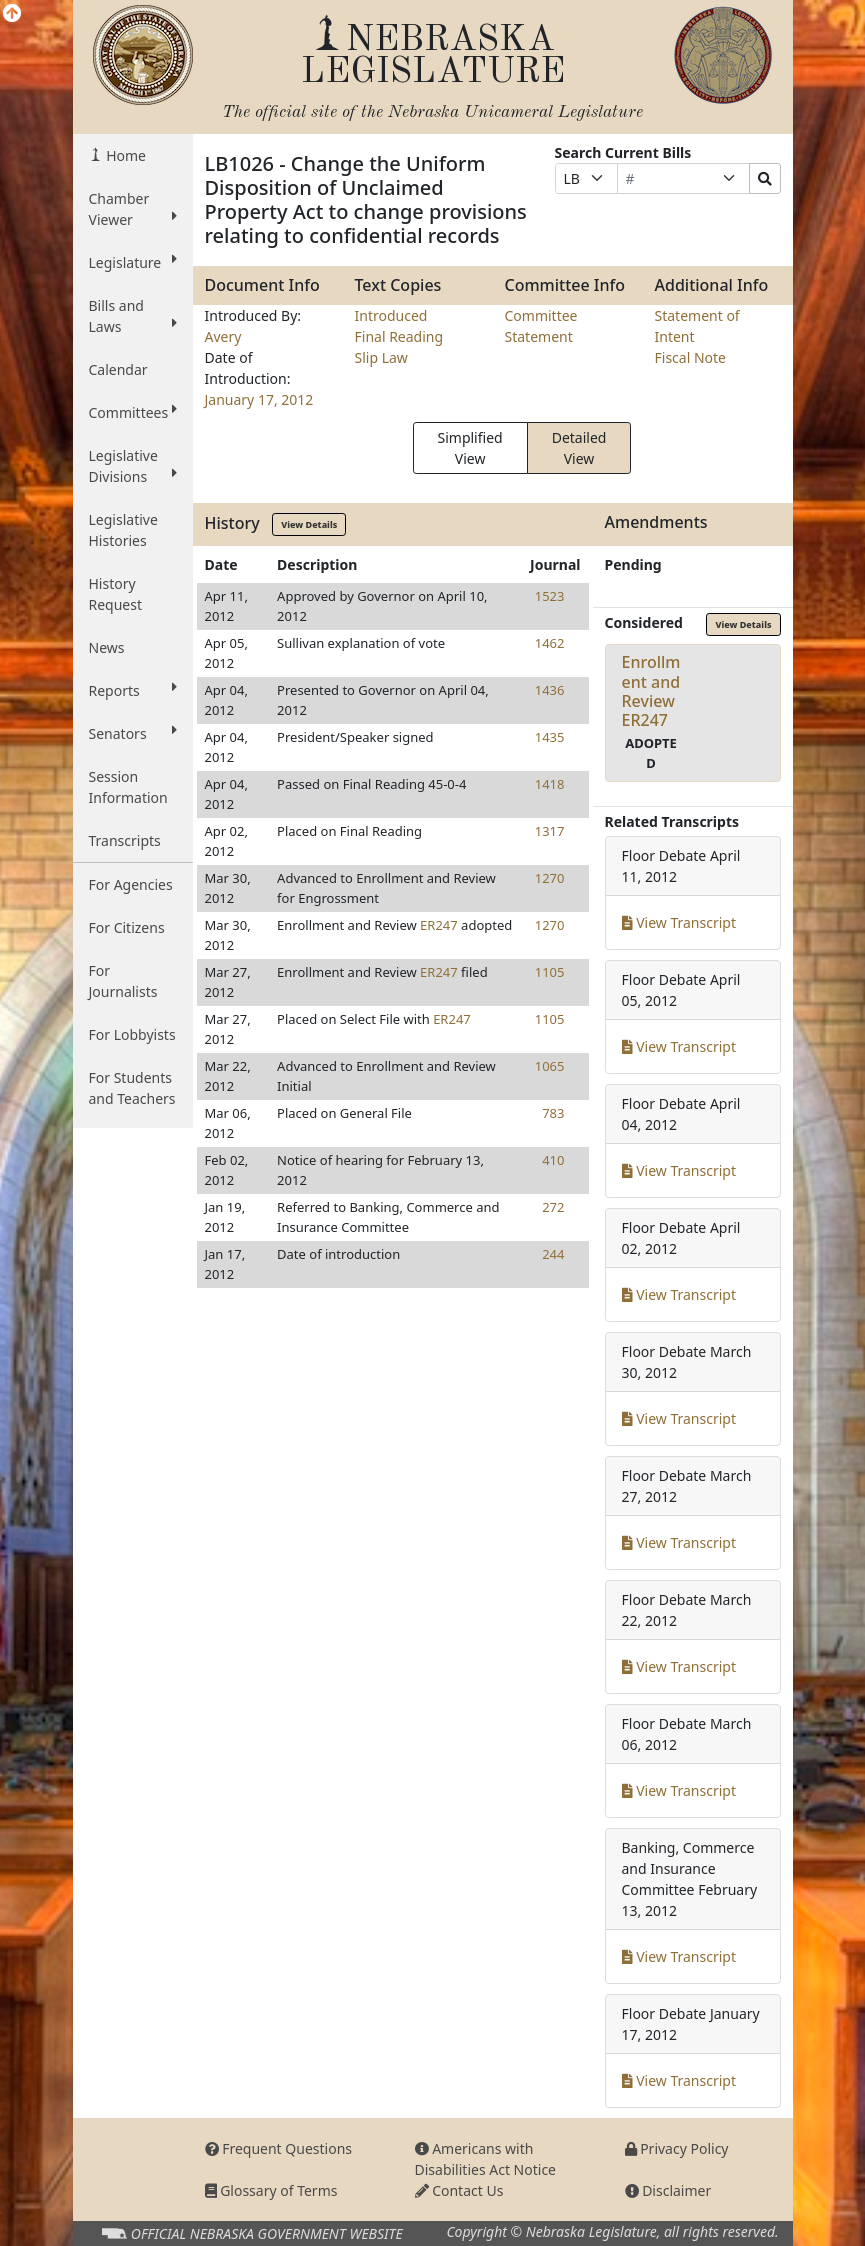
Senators (133, 733)
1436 (550, 690)
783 (553, 1113)
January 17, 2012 (259, 399)
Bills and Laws (133, 316)
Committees (133, 412)
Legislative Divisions (133, 466)
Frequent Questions (279, 2148)
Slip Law (381, 357)
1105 (550, 972)
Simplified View (470, 448)
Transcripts (125, 840)
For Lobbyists (132, 1034)
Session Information (128, 787)
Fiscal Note (690, 357)
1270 (550, 878)
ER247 (439, 925)
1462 (550, 643)
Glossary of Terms (271, 2190)
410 (553, 1160)
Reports (133, 690)
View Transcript (679, 922)
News (107, 647)
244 (553, 1254)
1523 (550, 596)
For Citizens (127, 927)
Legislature (133, 262)
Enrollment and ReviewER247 (651, 691)
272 (553, 1207)
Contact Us (459, 2190)
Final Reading (399, 336)
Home (124, 155)
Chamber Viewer (133, 209)
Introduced (391, 315)
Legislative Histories (123, 530)
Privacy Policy (677, 2148)
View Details (309, 524)
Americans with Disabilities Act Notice (486, 2159)
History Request (116, 594)
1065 (550, 1066)
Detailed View (579, 448)
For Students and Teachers (132, 1088)
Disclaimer (668, 2190)
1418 (550, 784)
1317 (550, 831)
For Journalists (123, 981)
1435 (550, 737)
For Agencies (131, 884)
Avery (223, 336)
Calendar (118, 369)
